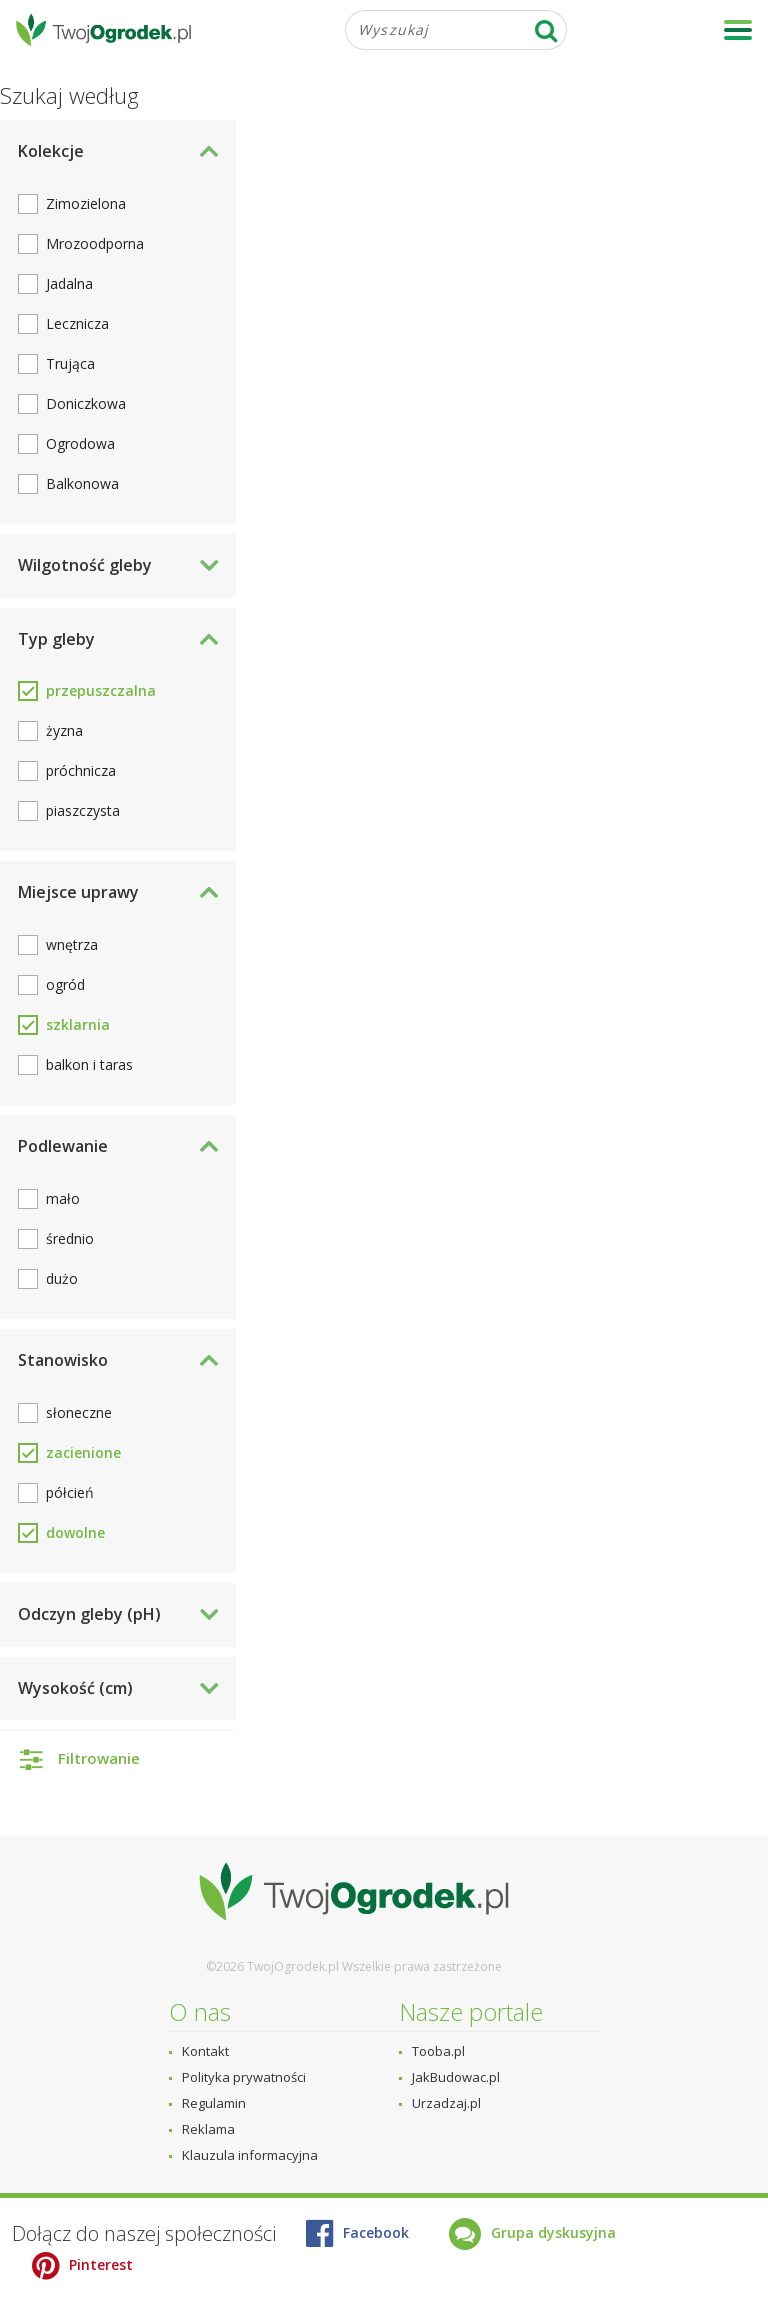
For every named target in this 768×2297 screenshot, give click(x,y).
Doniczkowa (86, 403)
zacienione (83, 1452)
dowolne (75, 1532)
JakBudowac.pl (456, 2077)
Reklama (208, 2129)
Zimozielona (86, 203)
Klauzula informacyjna (250, 2155)
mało (63, 1198)
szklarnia (78, 1024)
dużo (62, 1278)
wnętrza (72, 944)
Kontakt (205, 2051)
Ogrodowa (80, 443)
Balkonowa (82, 483)
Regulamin (214, 2103)
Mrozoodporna (95, 243)
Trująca (70, 363)
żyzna (64, 730)
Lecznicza (77, 323)
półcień (70, 1492)
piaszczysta (83, 810)
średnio (70, 1238)
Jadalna (69, 283)
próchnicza (81, 770)
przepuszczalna (101, 690)
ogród (65, 984)
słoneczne (79, 1412)
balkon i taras (89, 1064)
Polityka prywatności (244, 2077)
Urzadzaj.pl (446, 2103)
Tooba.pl (438, 2051)
